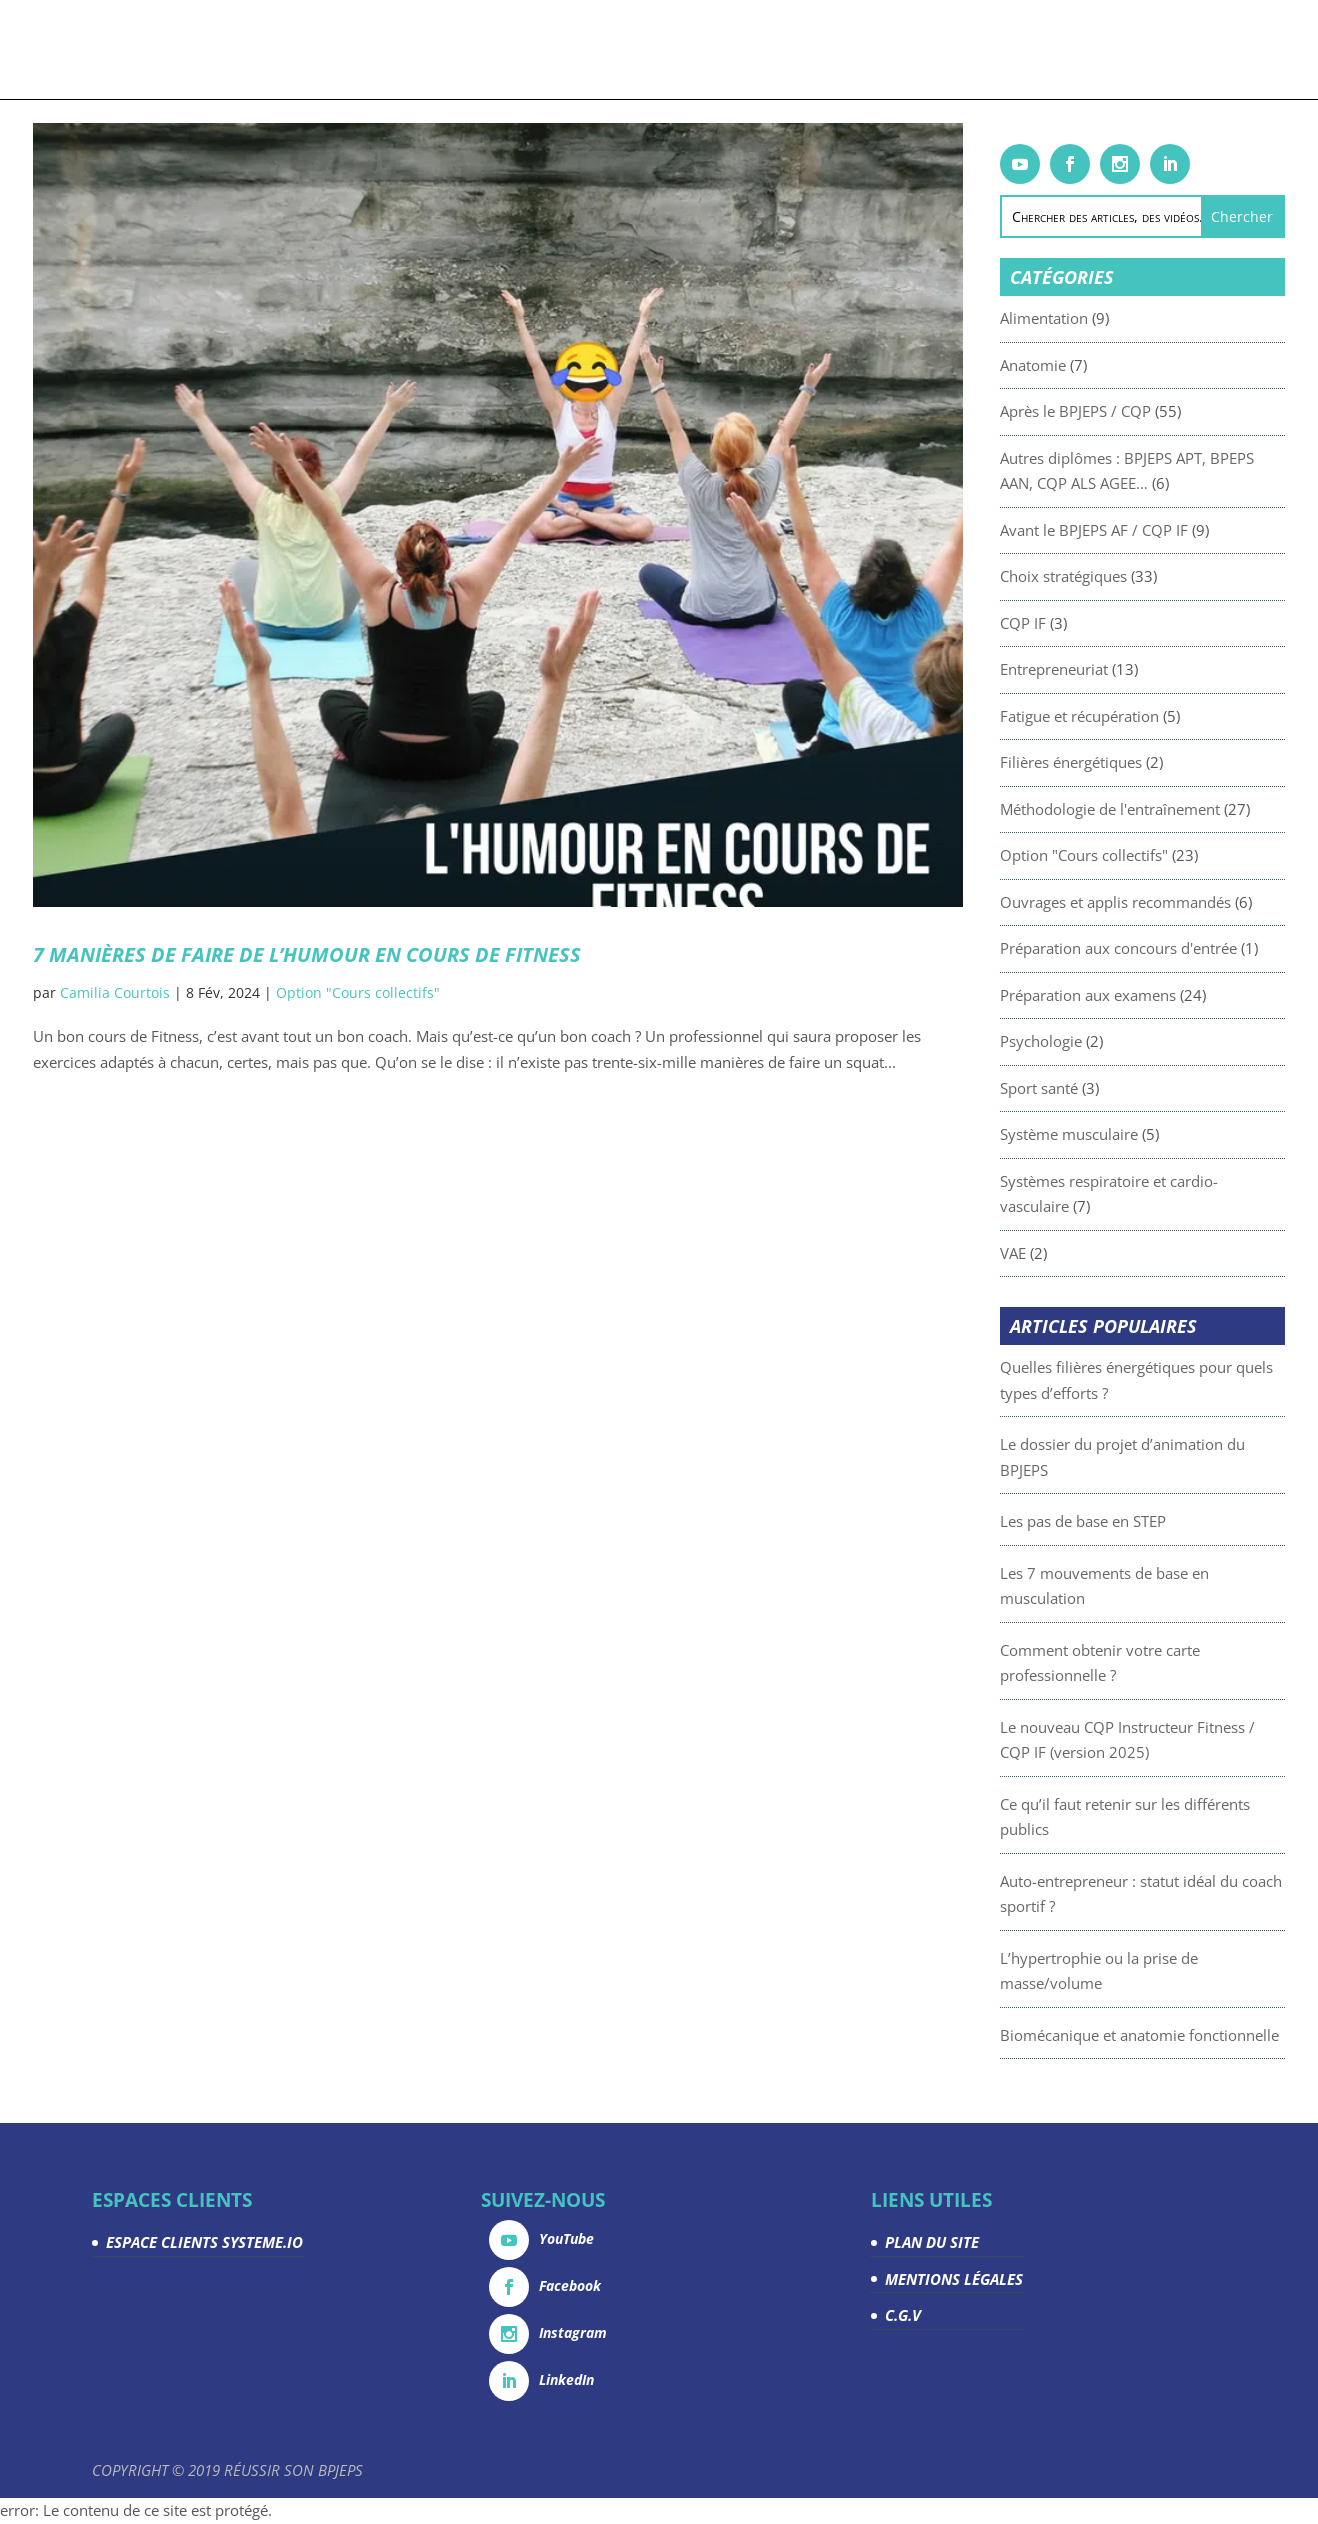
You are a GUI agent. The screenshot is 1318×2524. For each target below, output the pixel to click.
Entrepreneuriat (1084, 669)
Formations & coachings (273, 51)
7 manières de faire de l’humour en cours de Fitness (307, 954)
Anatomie (1063, 365)
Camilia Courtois (115, 992)
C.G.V (903, 2315)
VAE (1043, 1253)
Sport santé (1069, 1088)
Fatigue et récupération (1109, 716)
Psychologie (1071, 1041)
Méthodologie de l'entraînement (1140, 809)
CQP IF (1053, 623)
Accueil (137, 51)
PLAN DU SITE (932, 2242)
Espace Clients (1062, 51)
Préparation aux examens (1118, 995)
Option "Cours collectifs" (358, 992)
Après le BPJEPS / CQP (1105, 411)
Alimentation (1074, 318)
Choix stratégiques (1093, 576)
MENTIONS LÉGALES (954, 2279)
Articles (567, 51)
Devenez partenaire (844, 51)
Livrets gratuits (461, 51)
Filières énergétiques (1101, 762)
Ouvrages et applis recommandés (1145, 902)
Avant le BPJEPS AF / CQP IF (1124, 530)
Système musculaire (1099, 1134)
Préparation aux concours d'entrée (1148, 948)
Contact (1165, 51)
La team (964, 51)
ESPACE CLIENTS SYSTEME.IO (204, 2242)
